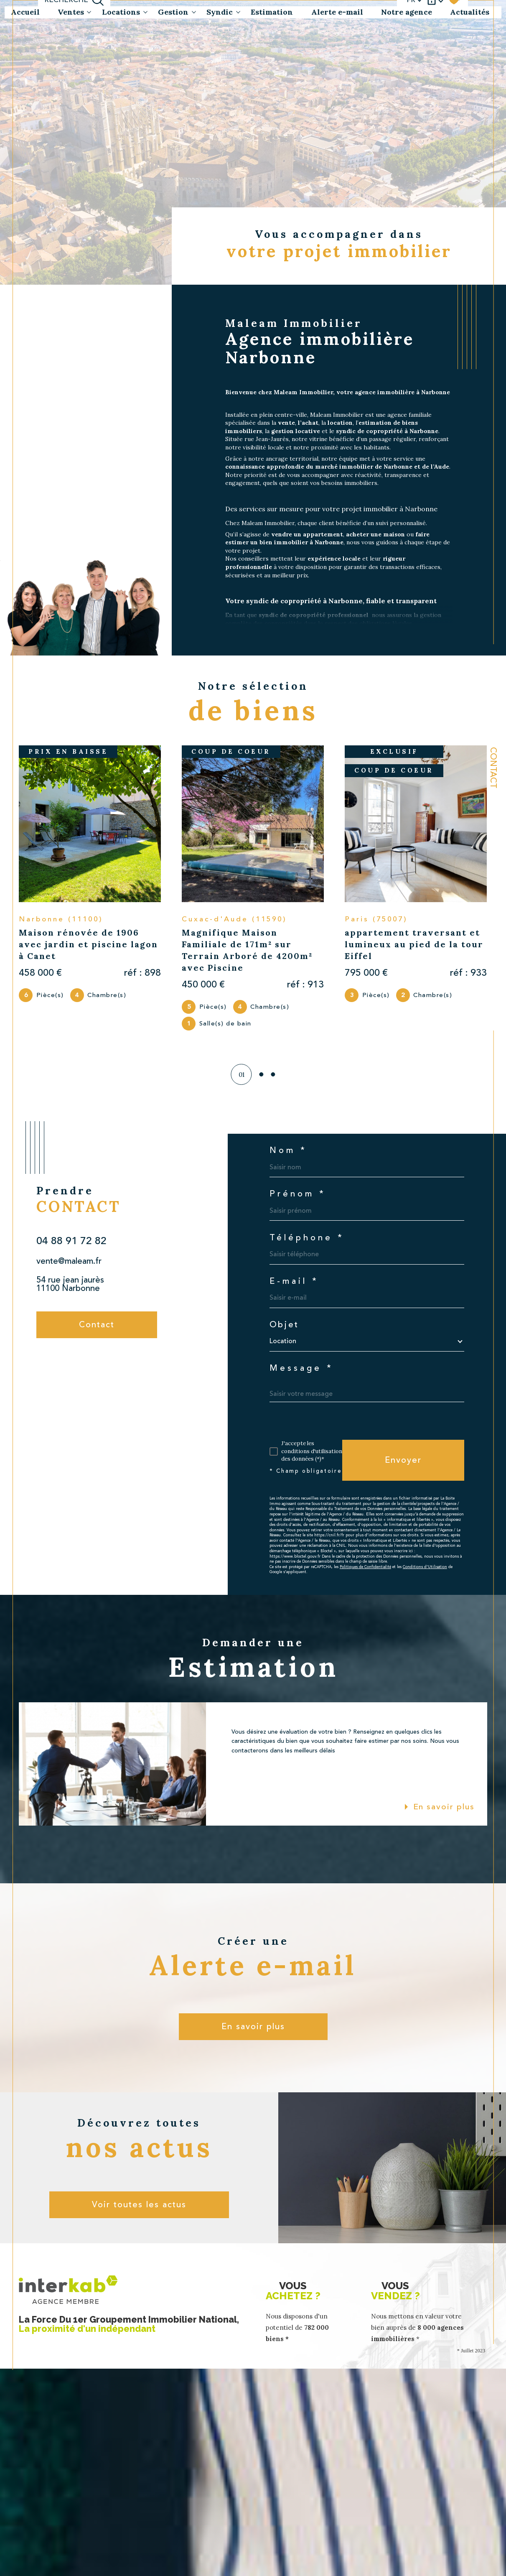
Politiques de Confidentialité (365, 1567)
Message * (301, 1368)
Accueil (25, 12)
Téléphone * (307, 1238)
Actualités (469, 12)
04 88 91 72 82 (71, 1241)
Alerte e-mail (337, 12)
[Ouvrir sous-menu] (89, 11)
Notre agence (406, 12)
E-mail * (294, 1281)
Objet (284, 1325)
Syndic (219, 12)
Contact (493, 767)
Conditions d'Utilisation (425, 1567)
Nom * (288, 1150)
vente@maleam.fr (69, 1261)
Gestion (173, 12)
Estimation (272, 12)
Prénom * (298, 1194)
